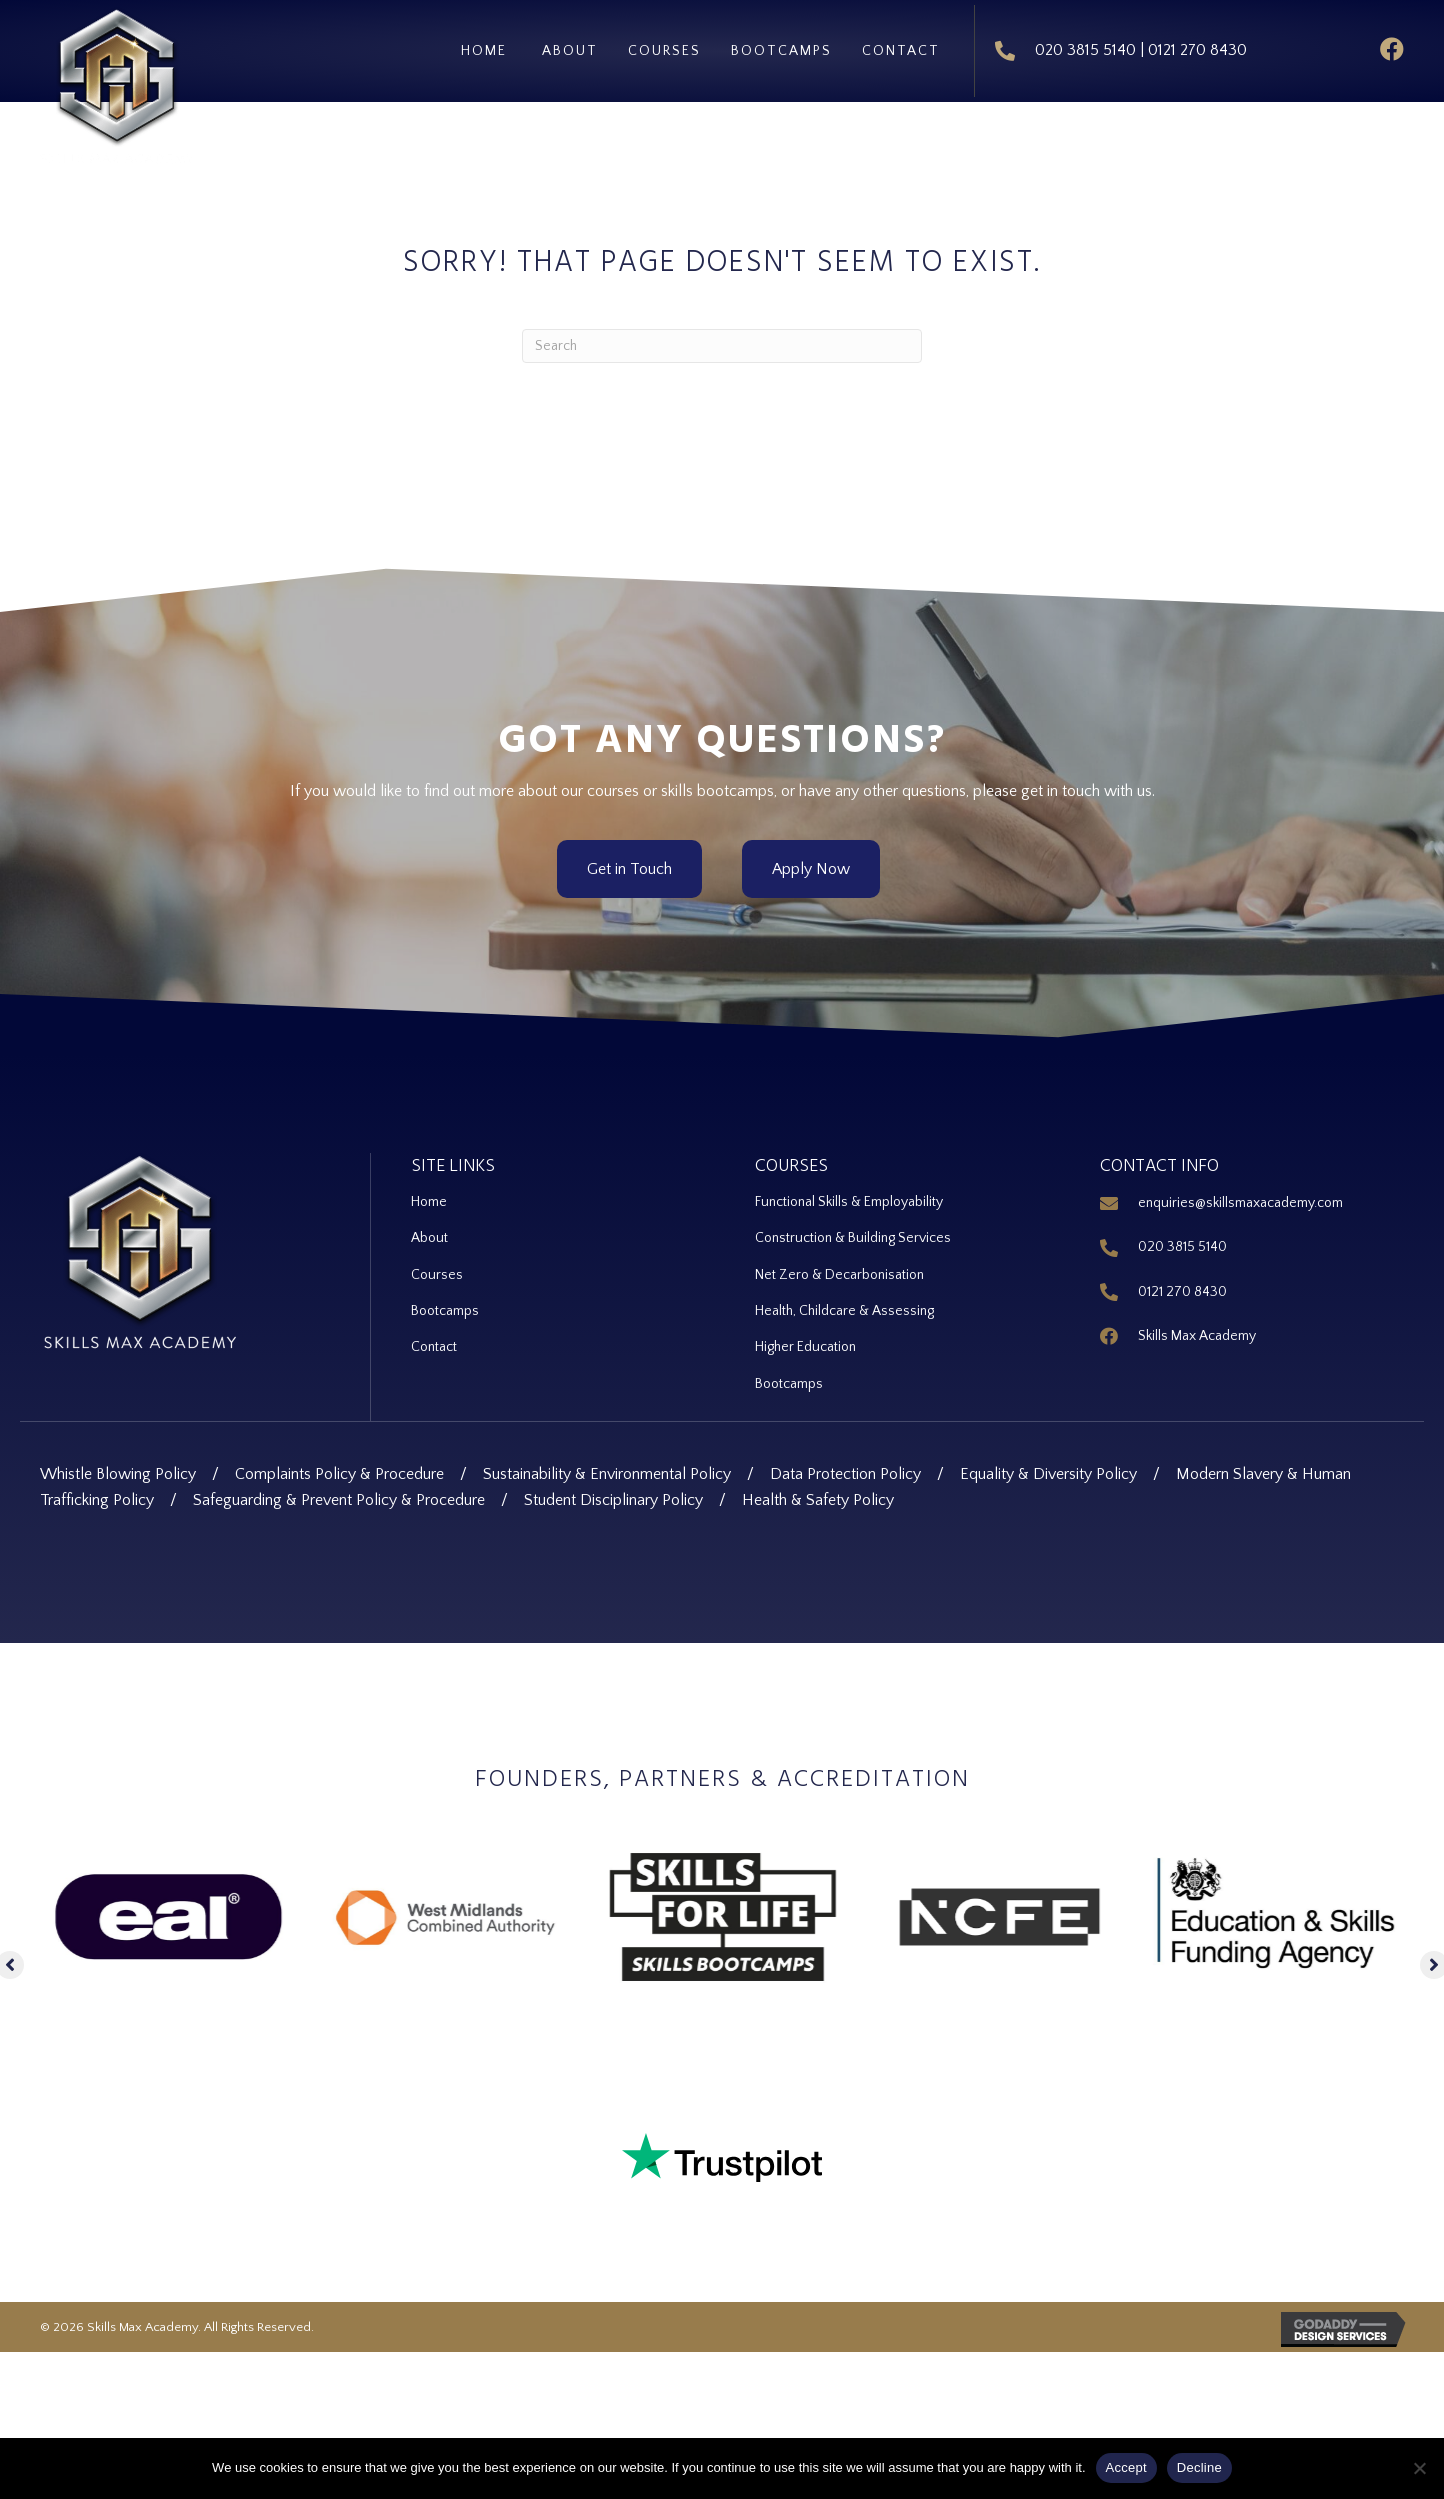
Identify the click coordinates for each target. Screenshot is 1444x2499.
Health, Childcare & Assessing (844, 1305)
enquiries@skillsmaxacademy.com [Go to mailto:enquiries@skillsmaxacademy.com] (1240, 1193)
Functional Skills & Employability (849, 1193)
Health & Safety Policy (818, 1496)
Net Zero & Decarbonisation (839, 1267)
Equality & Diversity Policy (1048, 1470)
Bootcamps (445, 1305)
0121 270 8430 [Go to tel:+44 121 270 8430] (1182, 1281)
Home (430, 1193)
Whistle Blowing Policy (118, 1470)
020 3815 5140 (1084, 45)
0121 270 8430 (1196, 45)
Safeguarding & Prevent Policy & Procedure (339, 1496)
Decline (1199, 2467)
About (429, 1230)
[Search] (722, 335)
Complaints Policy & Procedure (339, 1470)
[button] (1389, 46)
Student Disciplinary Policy (613, 1496)
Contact (434, 1342)
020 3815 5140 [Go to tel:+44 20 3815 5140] (1182, 1237)
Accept (1126, 2467)
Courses (437, 1267)
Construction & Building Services (853, 1230)
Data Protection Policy (845, 1470)
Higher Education (805, 1342)
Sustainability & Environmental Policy (607, 1470)
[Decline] (1419, 2468)
